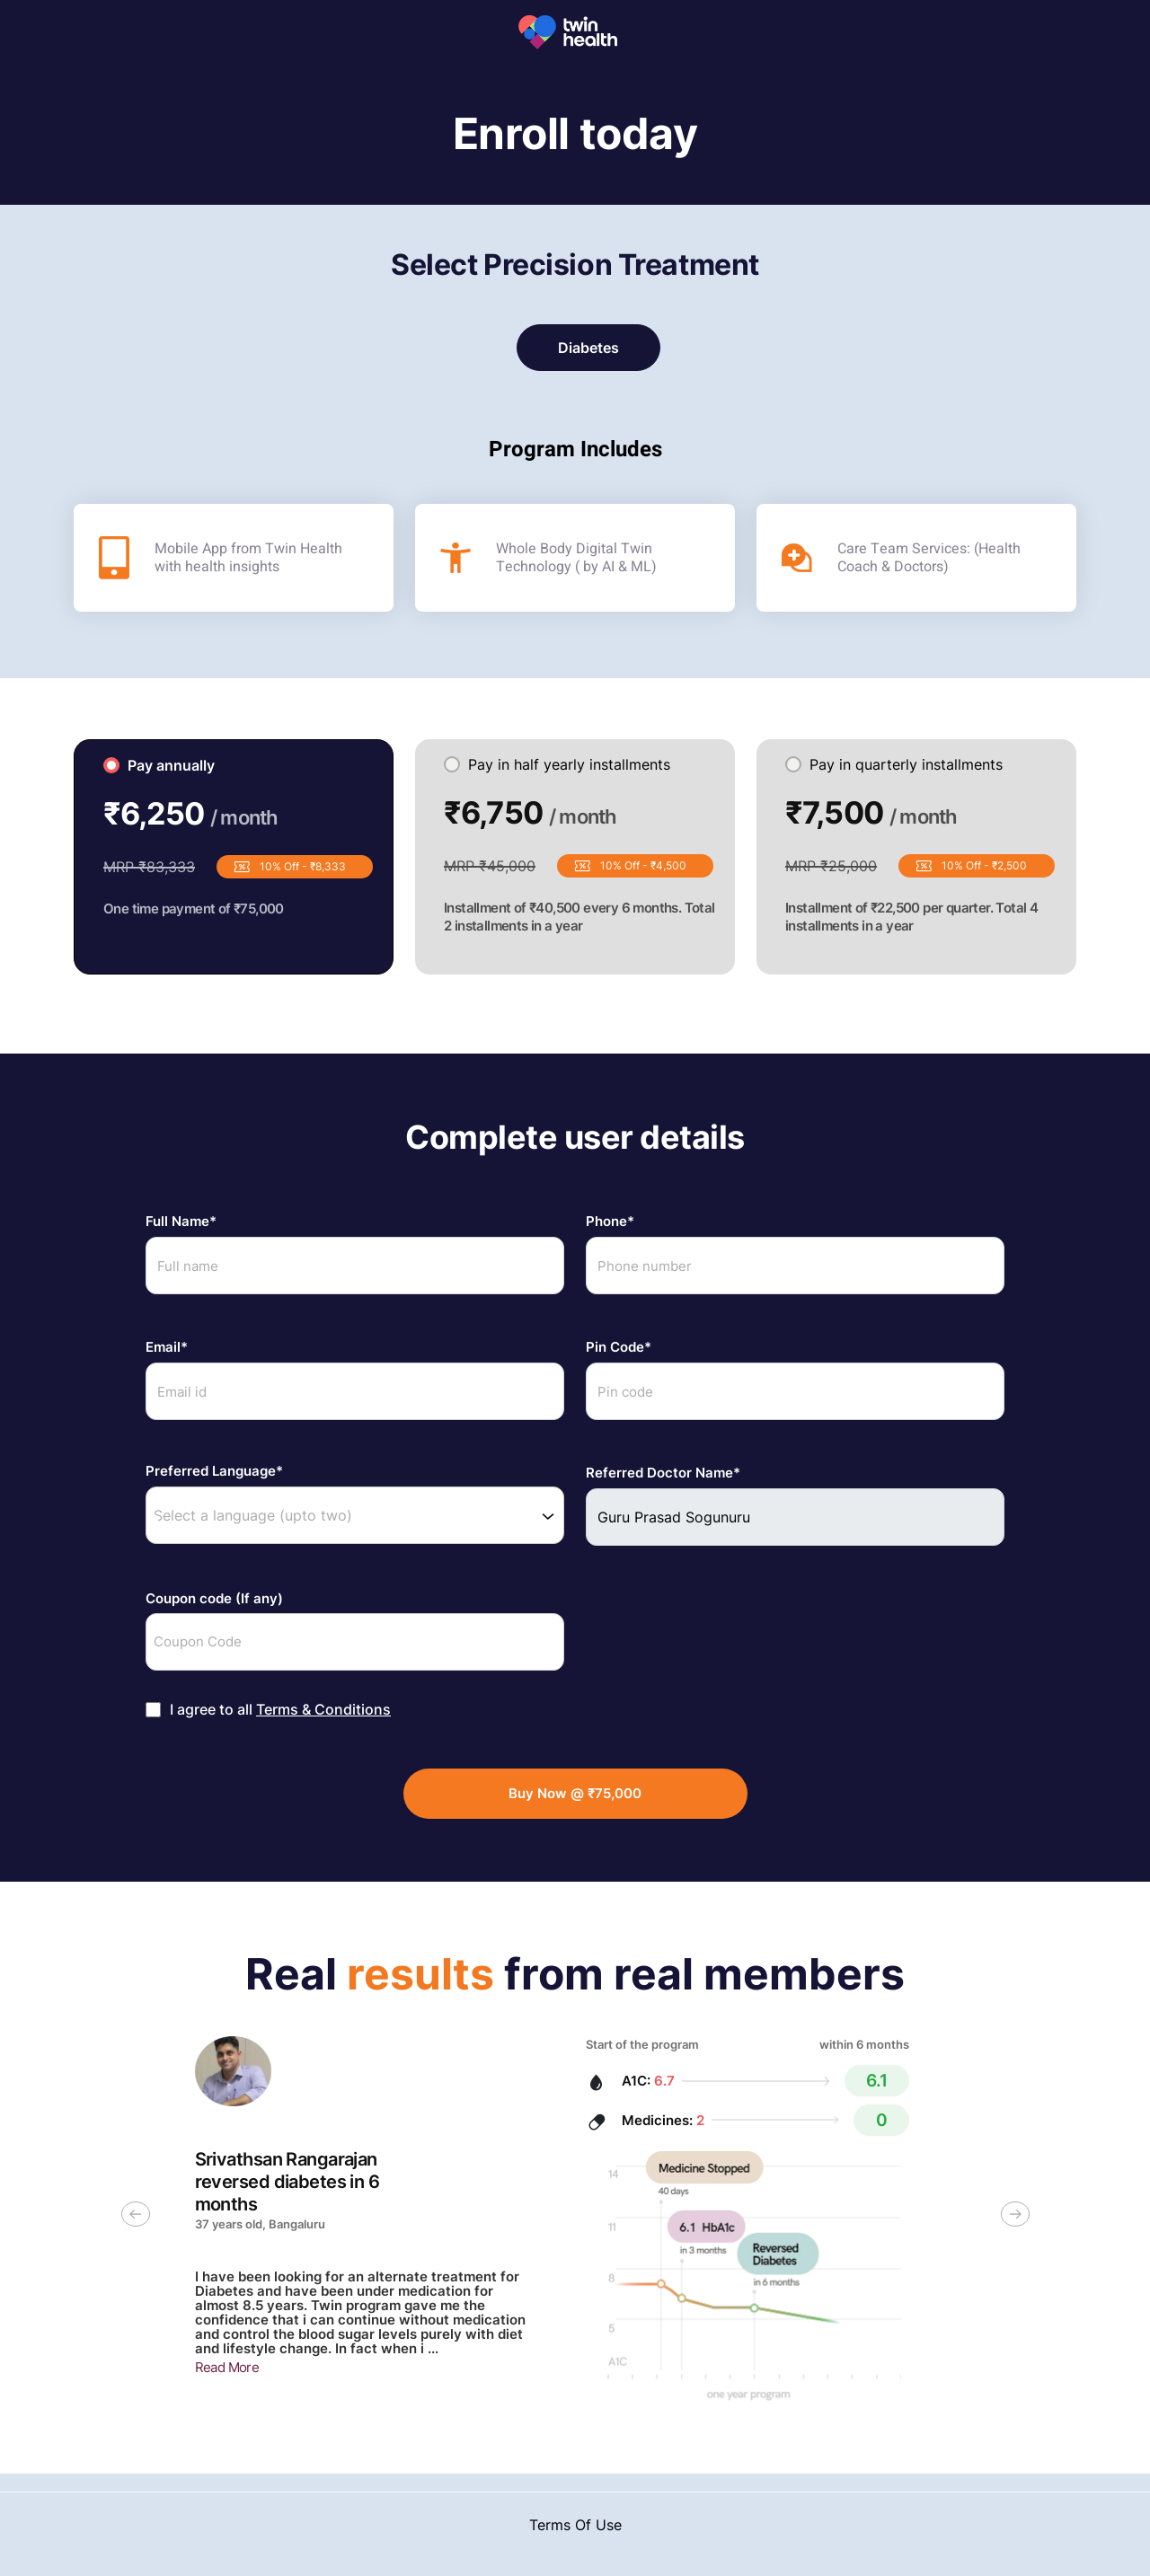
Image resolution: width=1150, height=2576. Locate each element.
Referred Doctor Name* (663, 1473)
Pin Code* (618, 1347)
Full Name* (181, 1221)
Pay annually (159, 765)
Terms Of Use (575, 2525)
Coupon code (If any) (214, 1599)
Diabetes (588, 348)
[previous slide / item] (136, 2219)
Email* (167, 1347)
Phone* (610, 1221)
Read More (227, 2367)
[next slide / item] (1015, 2219)
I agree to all (280, 1709)
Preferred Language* (214, 1471)
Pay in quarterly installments (894, 764)
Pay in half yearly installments (557, 764)
